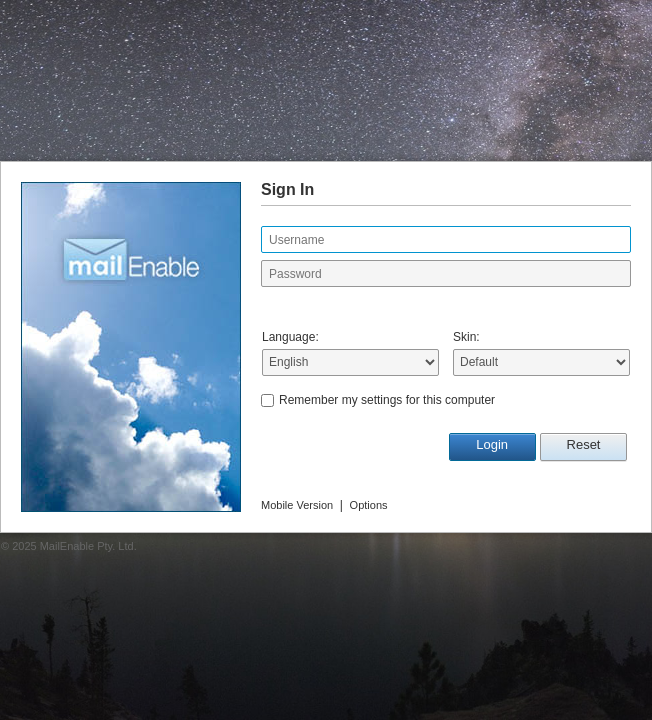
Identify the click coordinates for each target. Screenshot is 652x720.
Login (492, 444)
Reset (584, 444)
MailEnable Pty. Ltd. (88, 546)
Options (369, 505)
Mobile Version (297, 505)
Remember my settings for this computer (387, 400)
